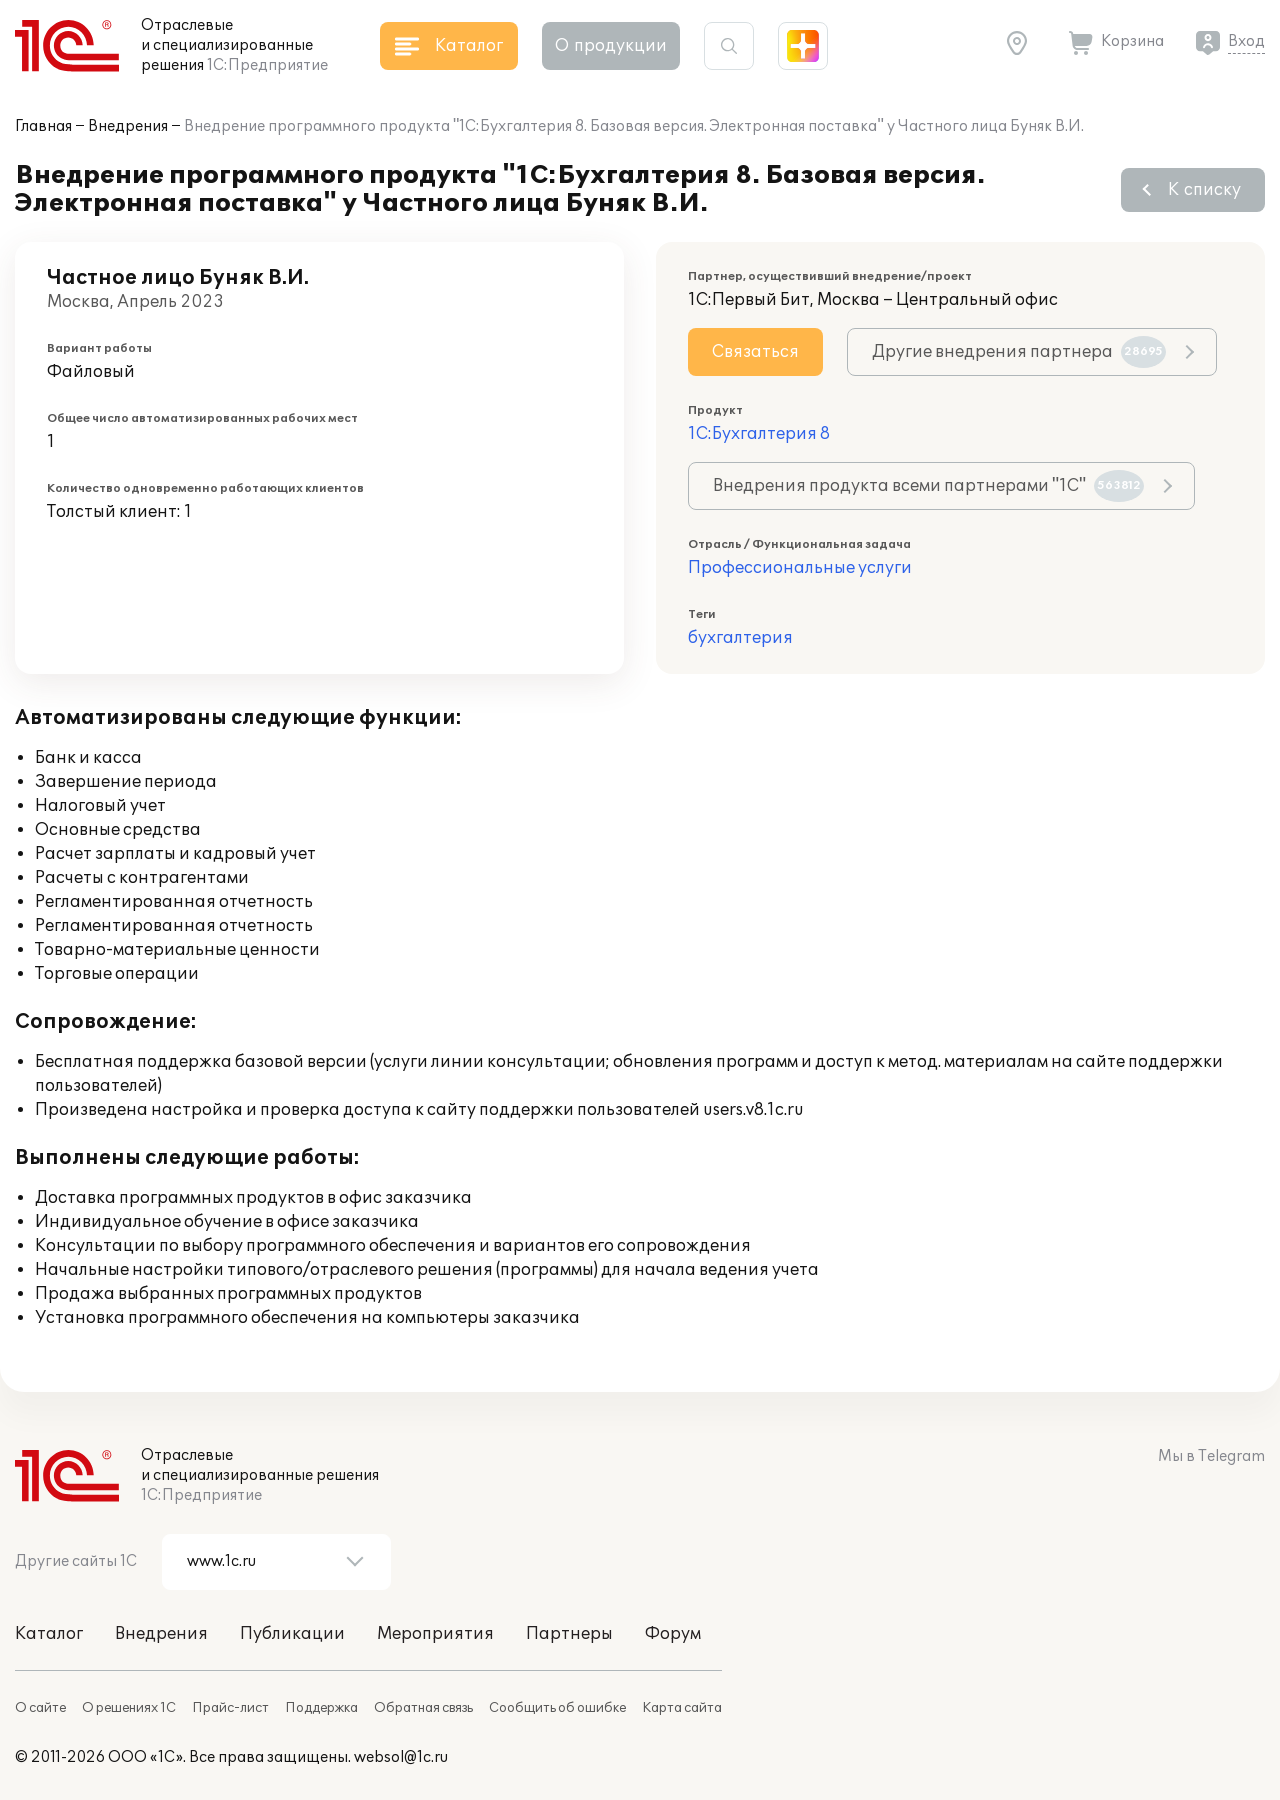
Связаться (755, 352)
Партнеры (569, 1634)
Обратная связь (423, 1708)
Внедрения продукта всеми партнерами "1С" (928, 486)
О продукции (611, 46)
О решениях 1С (129, 1708)
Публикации (292, 1634)
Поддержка (321, 1708)
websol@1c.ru (401, 1757)
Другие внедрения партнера (1019, 352)
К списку (1204, 190)
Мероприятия (435, 1634)
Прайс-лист (230, 1708)
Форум (673, 1634)
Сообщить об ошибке (557, 1708)
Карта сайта (682, 1708)
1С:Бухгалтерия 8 (759, 434)
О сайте (40, 1708)
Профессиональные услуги (800, 568)
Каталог (49, 1634)
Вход (1246, 41)
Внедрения (128, 126)
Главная (43, 126)
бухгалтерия (740, 638)
